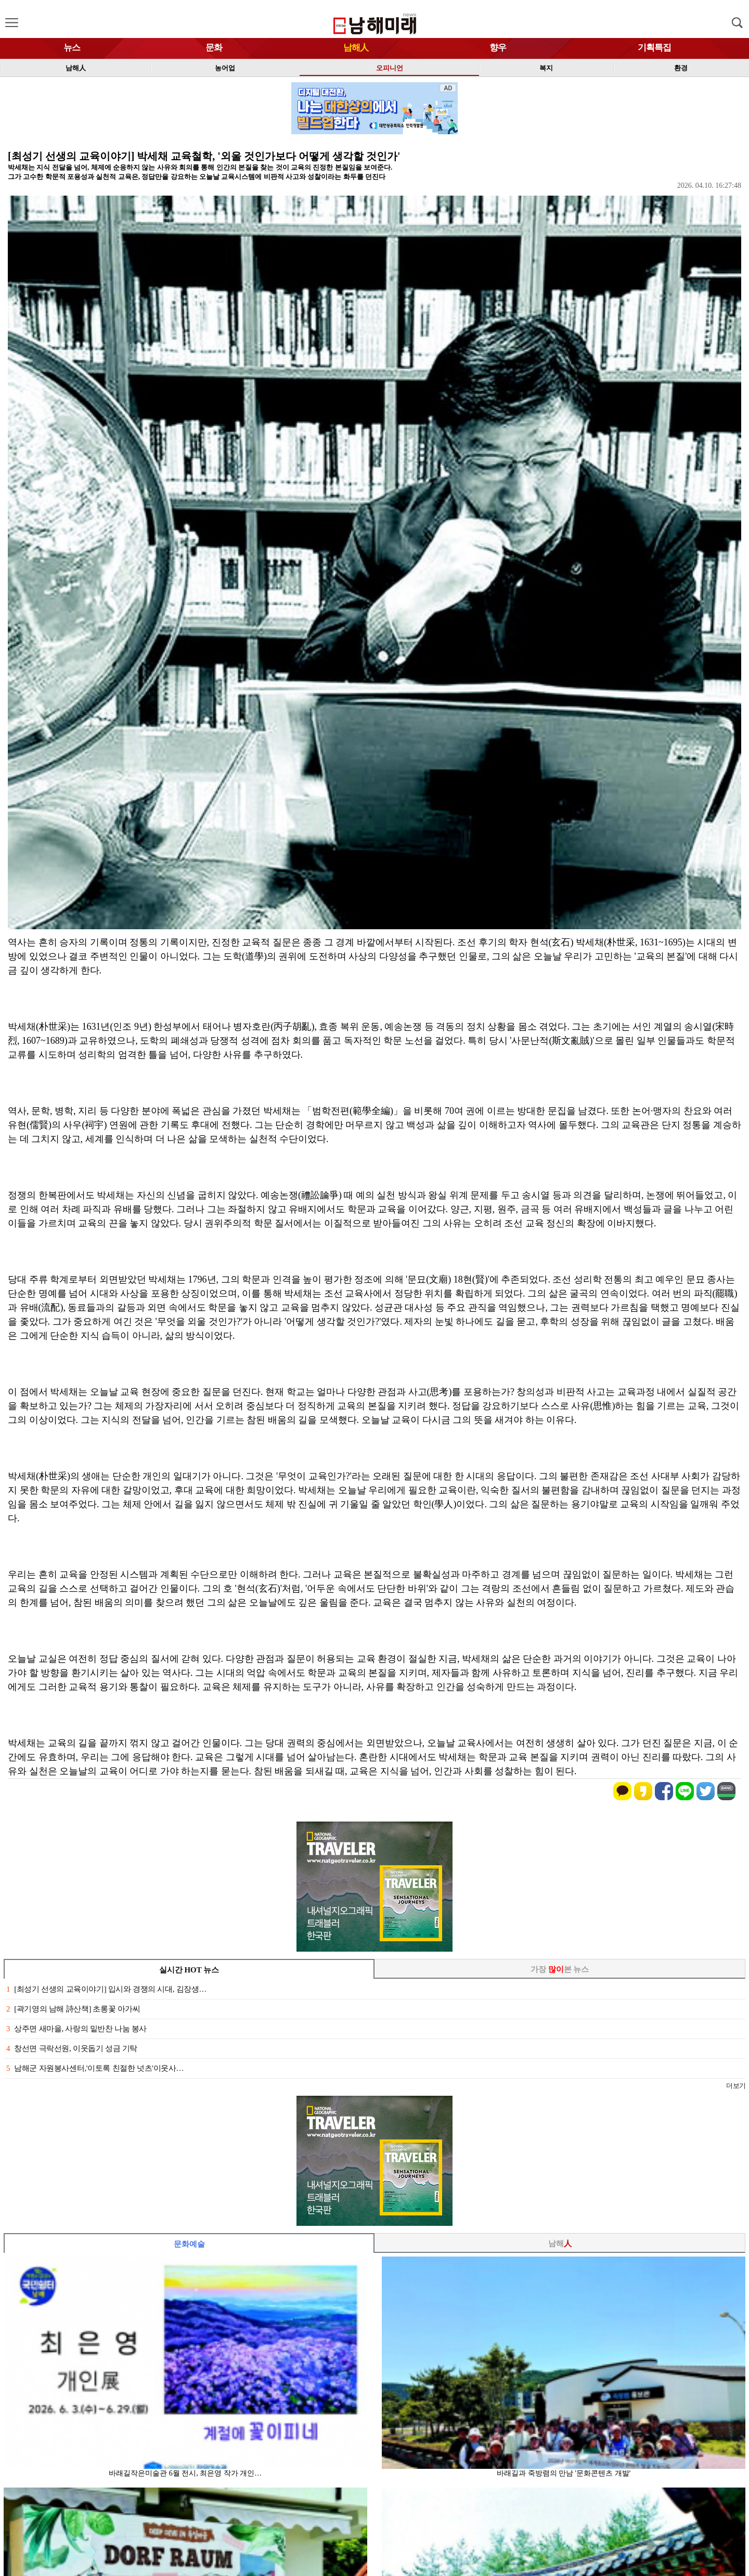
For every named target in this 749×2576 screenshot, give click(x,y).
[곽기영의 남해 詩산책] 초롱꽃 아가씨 (73, 2009)
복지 (546, 68)
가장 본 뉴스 (560, 1969)
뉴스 (71, 48)
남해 (560, 2243)
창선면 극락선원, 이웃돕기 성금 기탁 (71, 2048)
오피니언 (389, 68)
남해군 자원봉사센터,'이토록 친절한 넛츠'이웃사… (95, 2068)
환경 (681, 68)
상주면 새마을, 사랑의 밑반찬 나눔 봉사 (76, 2028)
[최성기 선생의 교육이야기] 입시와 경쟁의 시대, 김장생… (106, 1989)
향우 (497, 48)
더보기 (735, 2086)
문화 (213, 48)
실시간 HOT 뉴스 (189, 1970)
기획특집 (654, 48)
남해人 (355, 48)
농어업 (225, 68)
